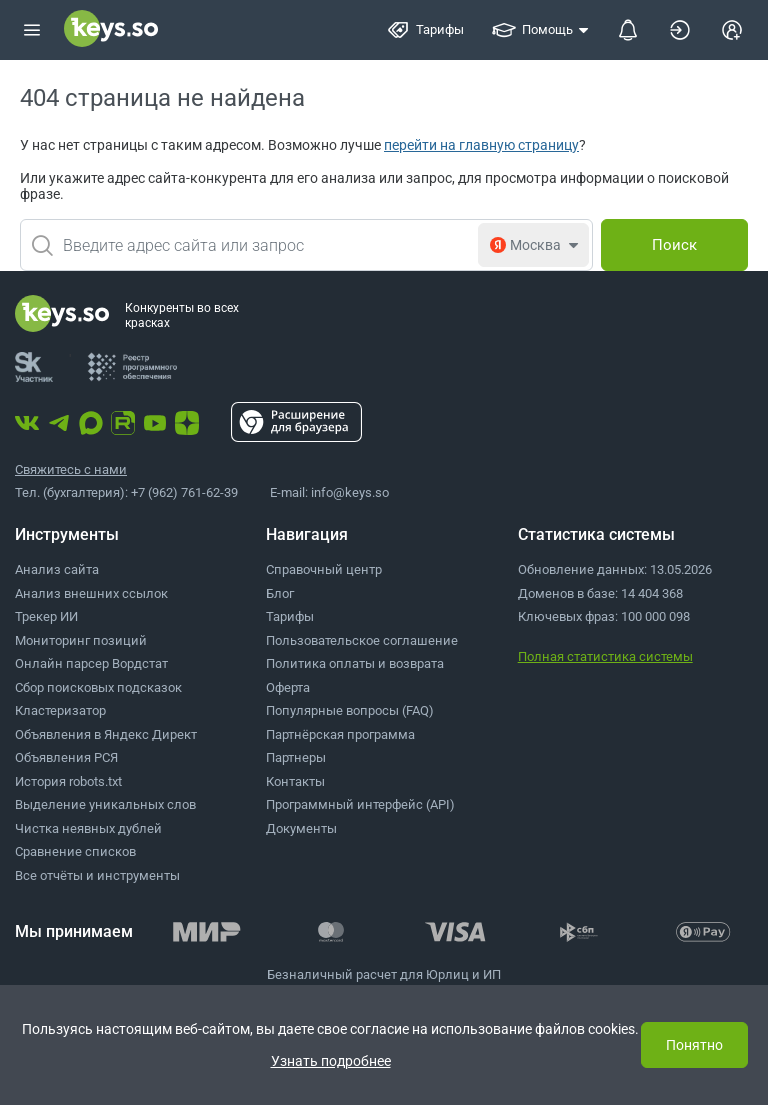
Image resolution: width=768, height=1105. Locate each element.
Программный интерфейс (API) (360, 804)
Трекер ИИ (46, 616)
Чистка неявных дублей (88, 828)
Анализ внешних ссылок (91, 593)
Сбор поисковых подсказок (98, 687)
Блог (280, 593)
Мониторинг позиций (81, 640)
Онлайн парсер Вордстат (91, 663)
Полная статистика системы (605, 656)
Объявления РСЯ (66, 757)
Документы (301, 828)
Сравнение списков (75, 851)
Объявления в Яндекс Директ (106, 734)
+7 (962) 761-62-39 (184, 492)
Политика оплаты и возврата (355, 663)
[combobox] (306, 245)
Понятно (694, 1045)
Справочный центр (324, 569)
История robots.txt (68, 781)
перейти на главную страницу (481, 145)
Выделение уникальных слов (105, 804)
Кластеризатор (60, 710)
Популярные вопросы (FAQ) (350, 710)
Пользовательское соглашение (362, 640)
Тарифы (290, 616)
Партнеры (296, 757)
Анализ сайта (57, 569)
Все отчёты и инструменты (97, 875)
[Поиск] (674, 245)
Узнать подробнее (331, 1061)
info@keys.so (350, 492)
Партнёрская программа (340, 734)
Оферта (288, 687)
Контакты (295, 781)
